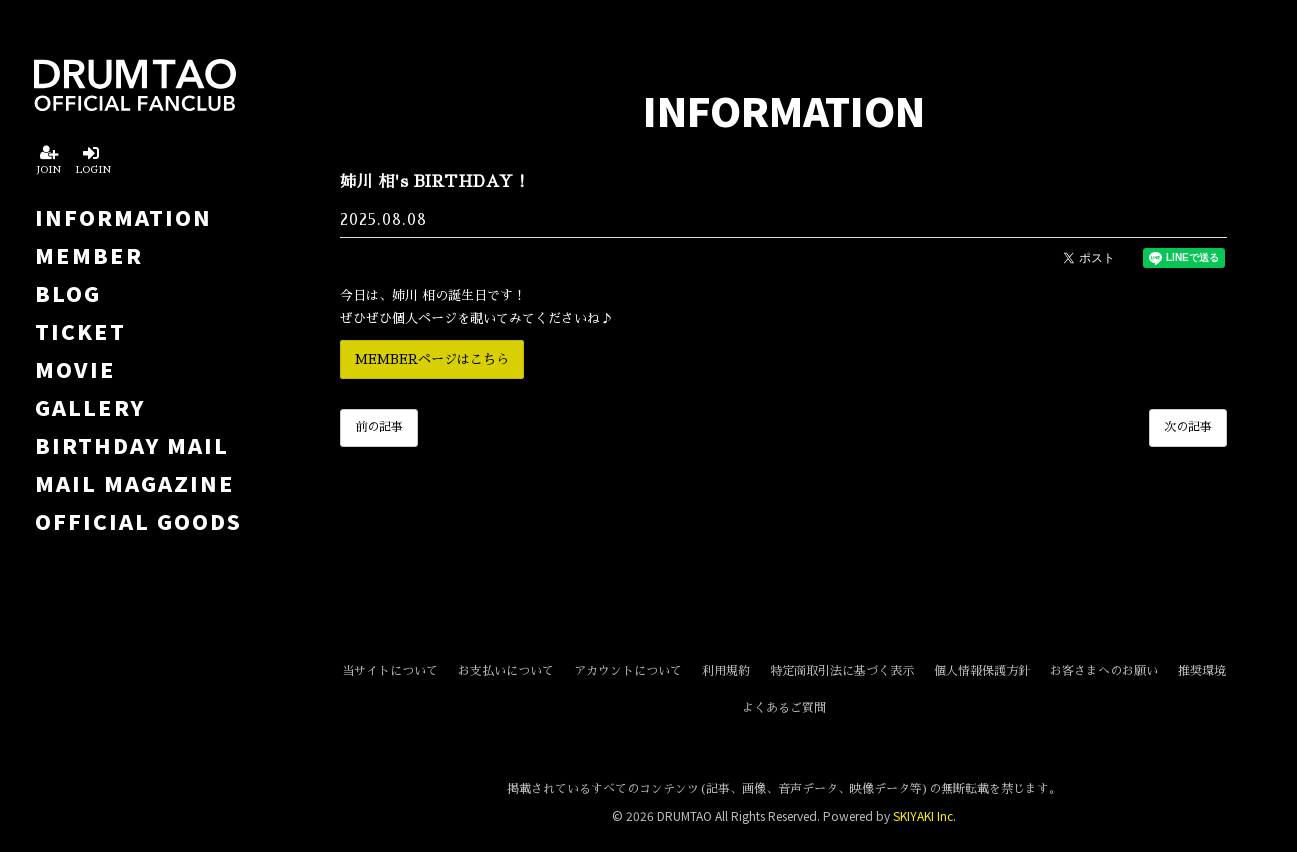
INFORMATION (123, 217)
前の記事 (379, 427)
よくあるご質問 (784, 708)
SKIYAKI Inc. (924, 815)
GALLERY (90, 407)
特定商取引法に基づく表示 (842, 671)
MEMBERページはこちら (432, 359)
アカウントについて (628, 671)
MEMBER (89, 255)
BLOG (68, 293)
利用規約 (726, 671)
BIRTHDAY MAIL (132, 445)
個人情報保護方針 (982, 671)
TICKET (80, 331)
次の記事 (1188, 427)
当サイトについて (390, 671)
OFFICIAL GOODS (138, 521)
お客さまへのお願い (1104, 671)
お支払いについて (506, 671)
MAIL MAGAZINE (135, 483)
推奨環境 (1202, 671)
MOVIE (75, 369)
